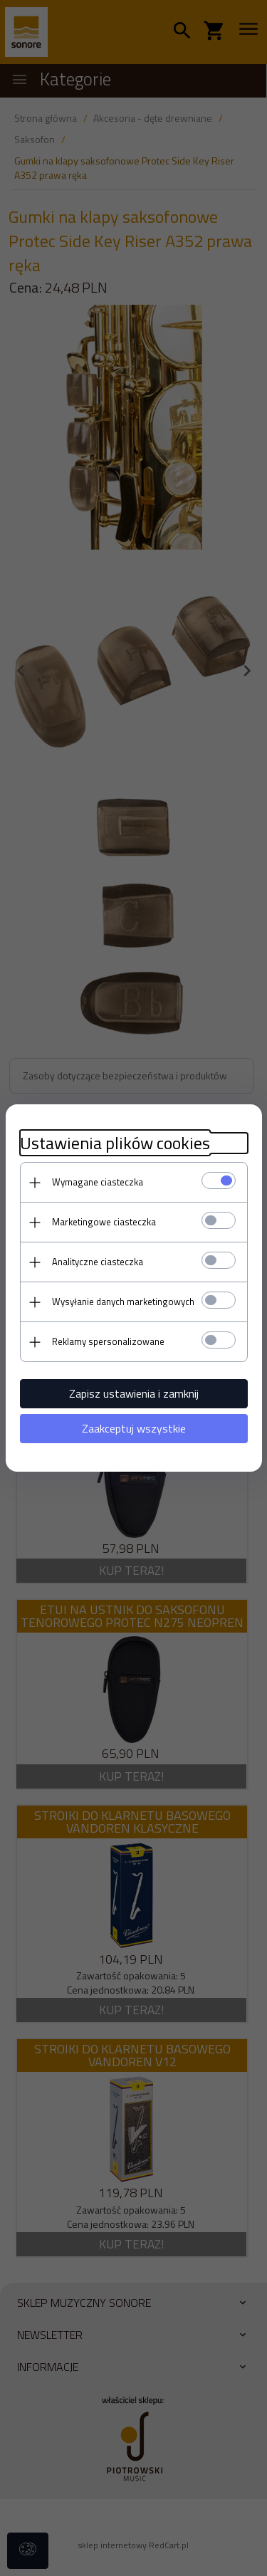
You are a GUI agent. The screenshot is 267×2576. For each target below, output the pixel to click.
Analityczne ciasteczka (97, 1262)
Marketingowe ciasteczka (104, 1222)
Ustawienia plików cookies (115, 1143)
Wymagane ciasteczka (97, 1182)
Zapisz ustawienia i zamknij (134, 1393)
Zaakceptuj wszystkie (134, 1428)
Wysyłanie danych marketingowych (123, 1301)
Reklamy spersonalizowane (108, 1341)
